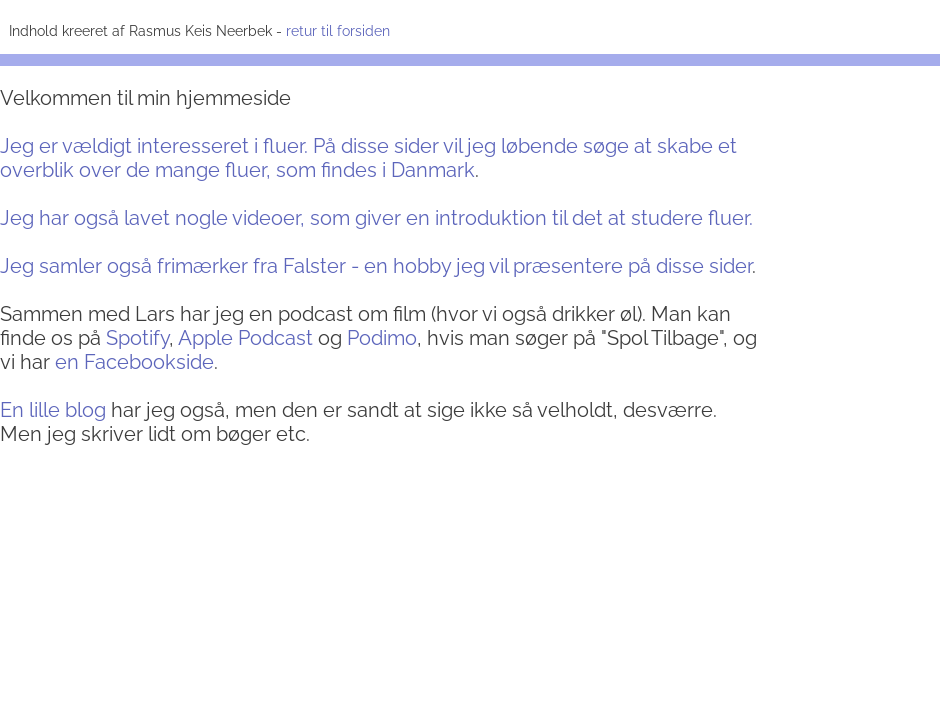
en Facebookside (134, 362)
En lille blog (53, 410)
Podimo (382, 338)
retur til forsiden (336, 31)
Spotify (137, 338)
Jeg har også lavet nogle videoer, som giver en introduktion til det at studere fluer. (376, 218)
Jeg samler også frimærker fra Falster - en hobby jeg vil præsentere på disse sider (376, 266)
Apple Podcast (245, 338)
